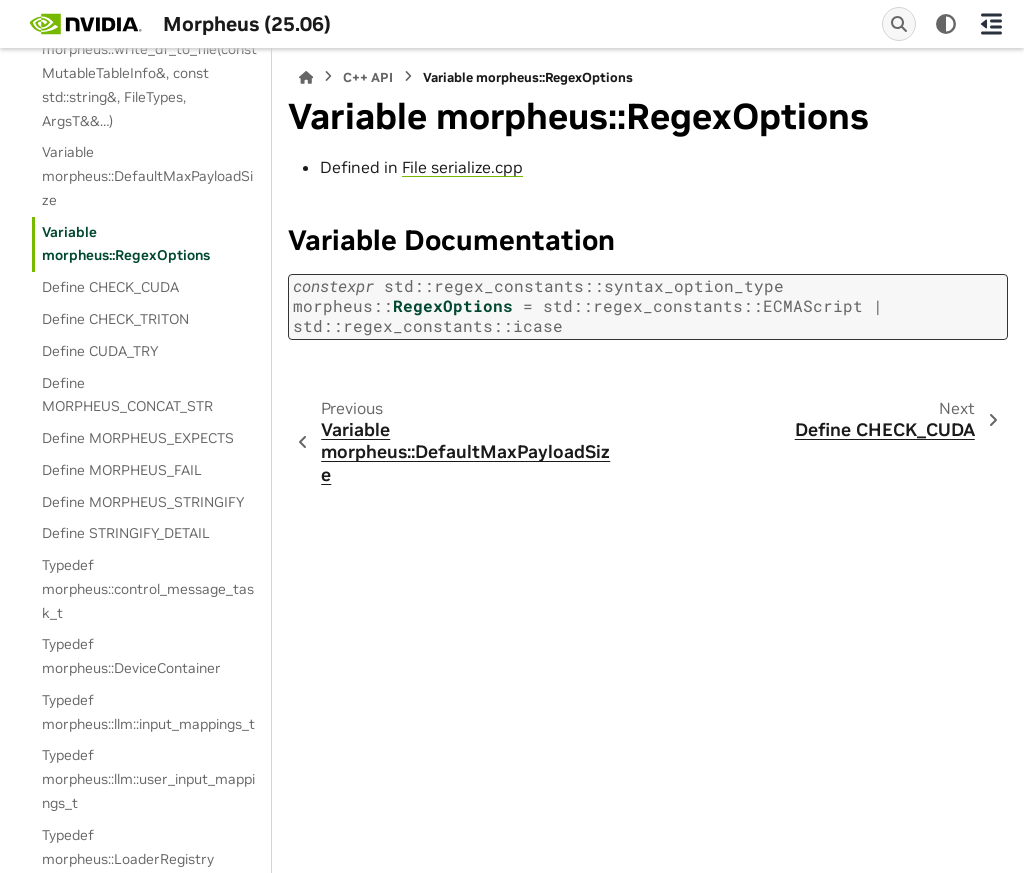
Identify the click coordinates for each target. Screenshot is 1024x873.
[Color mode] (946, 24)
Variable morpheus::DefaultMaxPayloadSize (147, 176)
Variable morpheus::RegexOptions (126, 244)
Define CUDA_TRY (100, 351)
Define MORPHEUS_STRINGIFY (143, 502)
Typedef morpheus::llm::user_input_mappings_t (148, 779)
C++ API (368, 77)
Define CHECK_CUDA (110, 287)
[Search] (899, 24)
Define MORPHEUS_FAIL (122, 470)
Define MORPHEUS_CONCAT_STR (127, 395)
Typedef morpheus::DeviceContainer (131, 656)
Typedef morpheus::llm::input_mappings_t (148, 712)
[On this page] (991, 24)
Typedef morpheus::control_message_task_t (148, 589)
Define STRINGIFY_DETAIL (126, 533)
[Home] (306, 77)
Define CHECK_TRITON (115, 319)
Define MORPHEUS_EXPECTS (138, 438)
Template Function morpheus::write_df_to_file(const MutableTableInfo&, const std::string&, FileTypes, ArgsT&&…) (149, 73)
